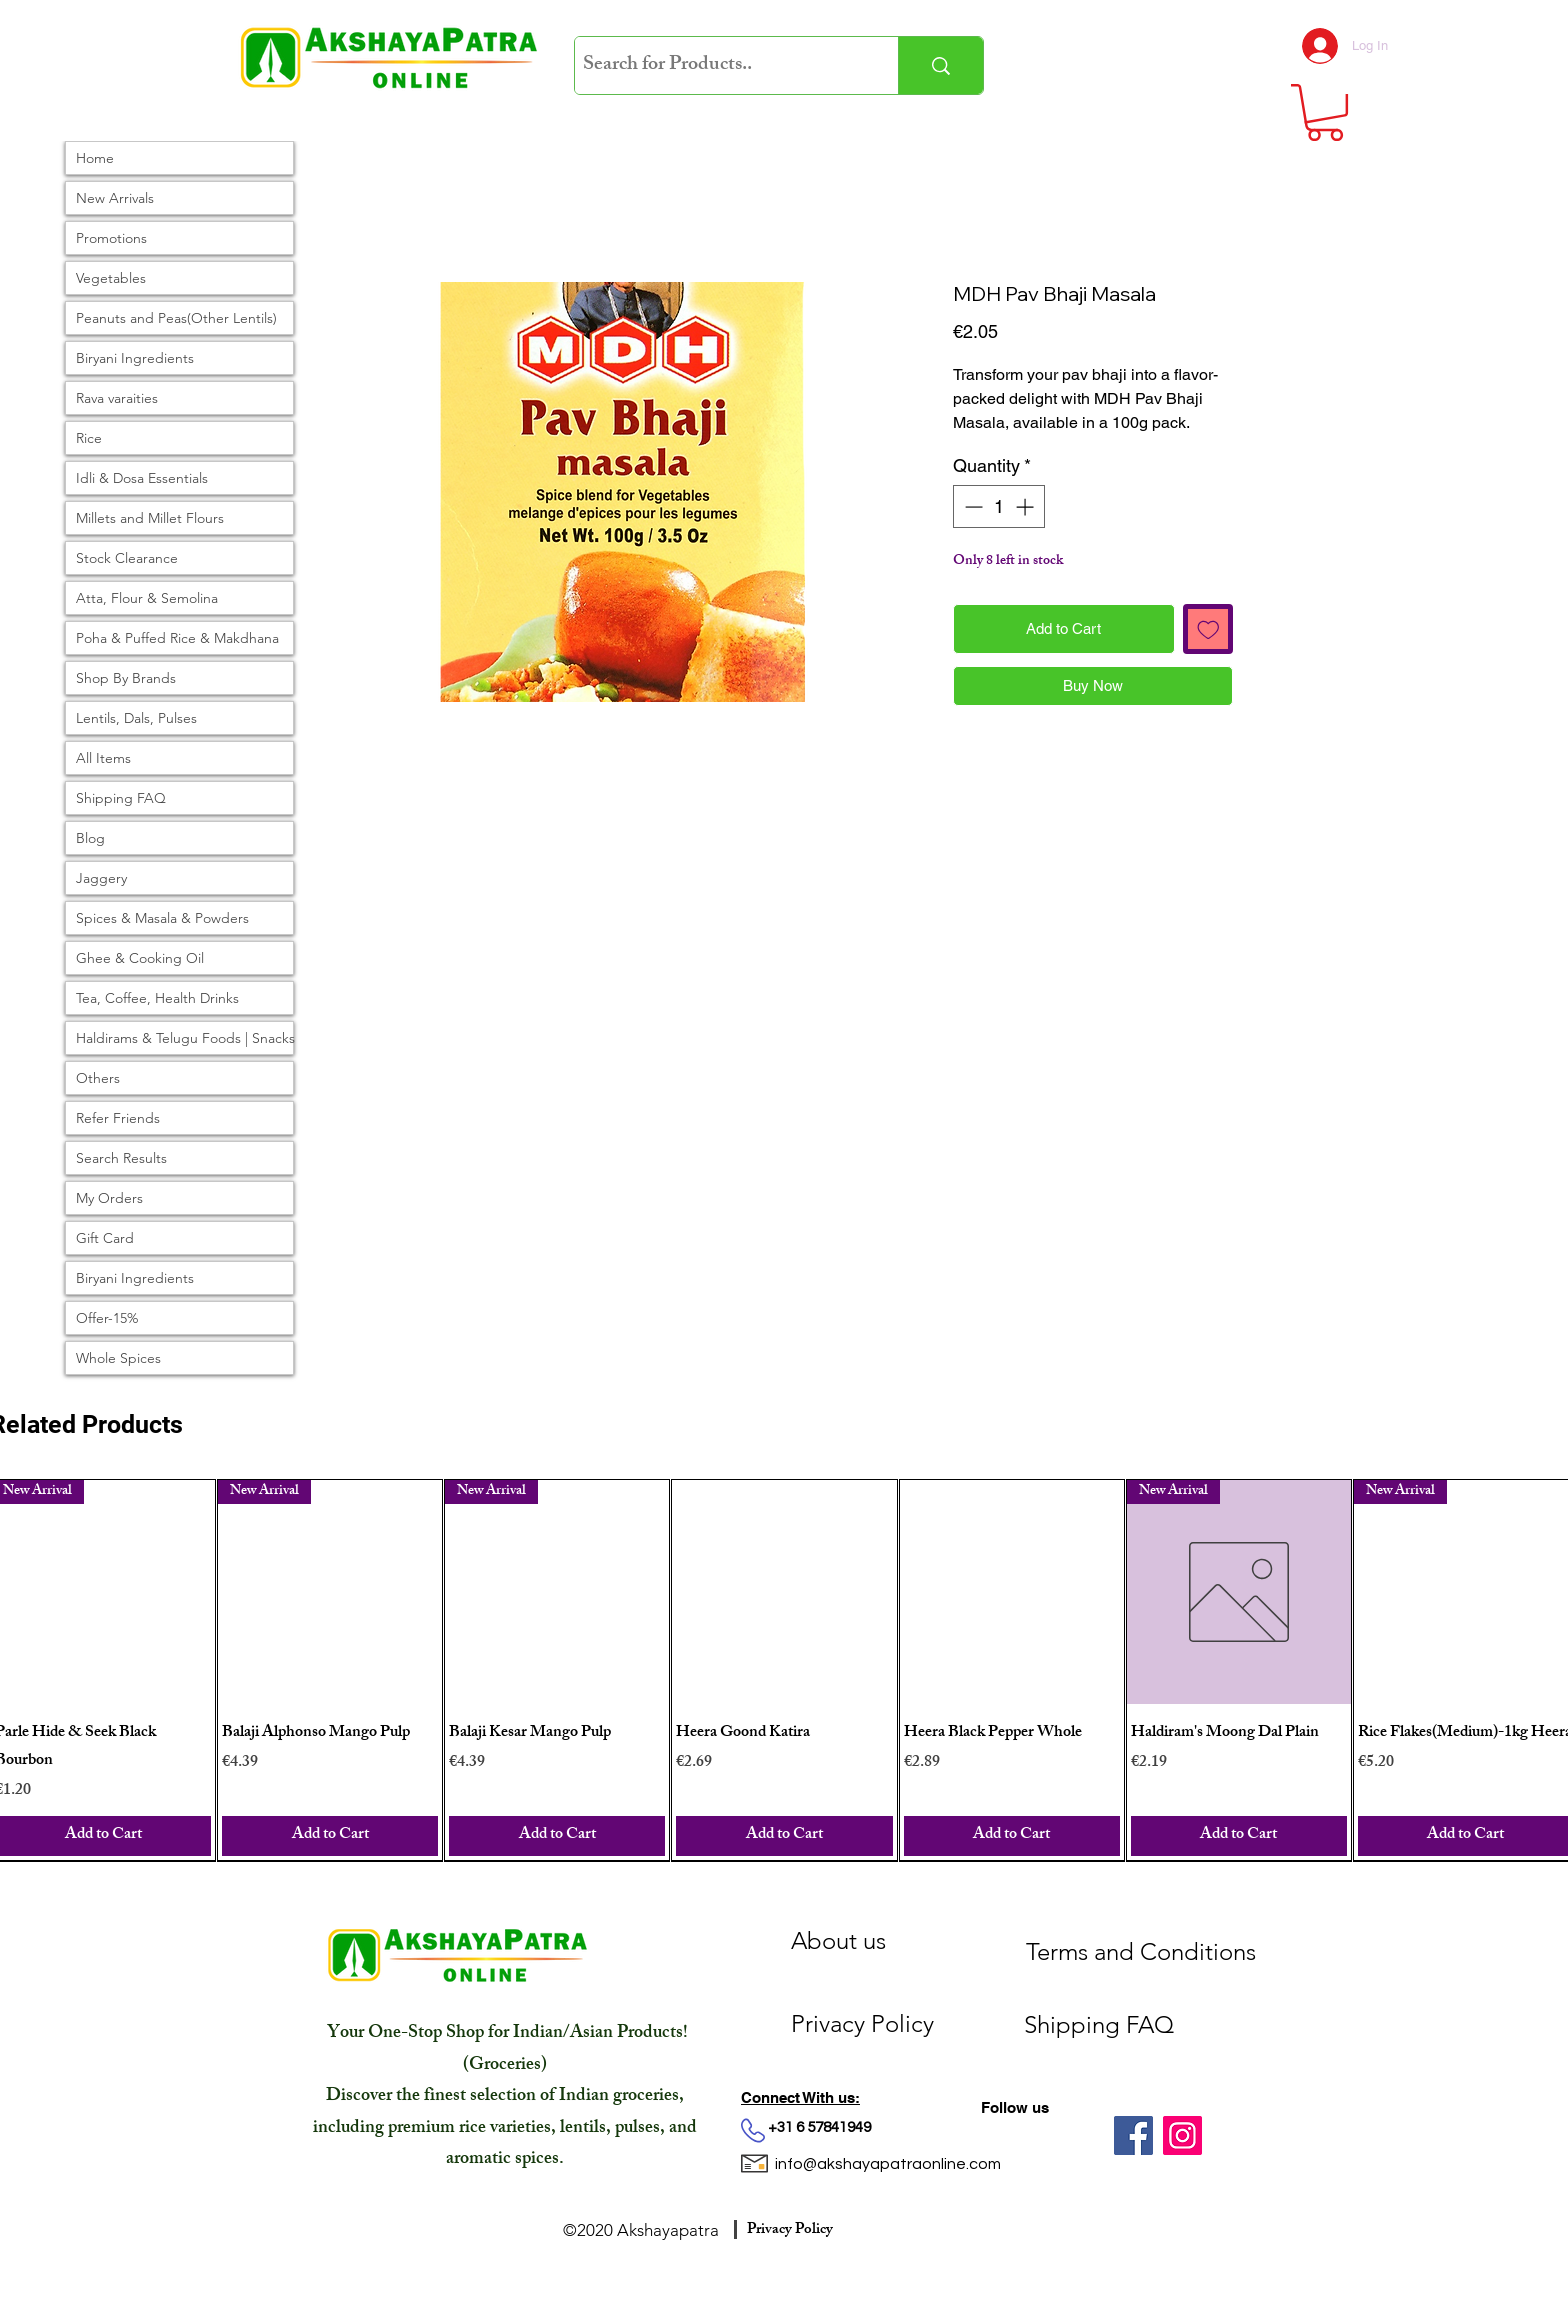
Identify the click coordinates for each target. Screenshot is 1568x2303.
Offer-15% (107, 1318)
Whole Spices (118, 1358)
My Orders (109, 1198)
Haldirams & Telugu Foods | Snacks (184, 1038)
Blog (90, 838)
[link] (1325, 112)
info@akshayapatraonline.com (888, 2164)
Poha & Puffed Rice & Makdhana (177, 638)
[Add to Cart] (330, 1836)
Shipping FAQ (121, 798)
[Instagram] (1182, 2135)
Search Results (121, 1158)
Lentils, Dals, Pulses (136, 718)
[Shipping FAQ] (1149, 2025)
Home (95, 158)
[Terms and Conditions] (1141, 1952)
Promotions (111, 238)
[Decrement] (971, 506)
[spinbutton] (999, 506)
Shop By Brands (126, 678)
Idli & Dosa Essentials (142, 478)
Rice (89, 438)
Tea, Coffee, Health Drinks (157, 998)
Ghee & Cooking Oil (140, 958)
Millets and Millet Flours (150, 518)
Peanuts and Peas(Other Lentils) (176, 318)
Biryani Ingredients (135, 358)
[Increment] (1026, 506)
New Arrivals (115, 198)
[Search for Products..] (719, 65)
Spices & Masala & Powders (162, 918)
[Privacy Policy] (897, 2024)
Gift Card (105, 1238)
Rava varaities (117, 398)
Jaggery (101, 878)
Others (98, 1078)
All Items (103, 758)
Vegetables (111, 278)
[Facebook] (1133, 2135)
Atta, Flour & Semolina (147, 598)
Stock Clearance (127, 558)
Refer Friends (118, 1118)
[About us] (897, 1941)
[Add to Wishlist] (1208, 629)
